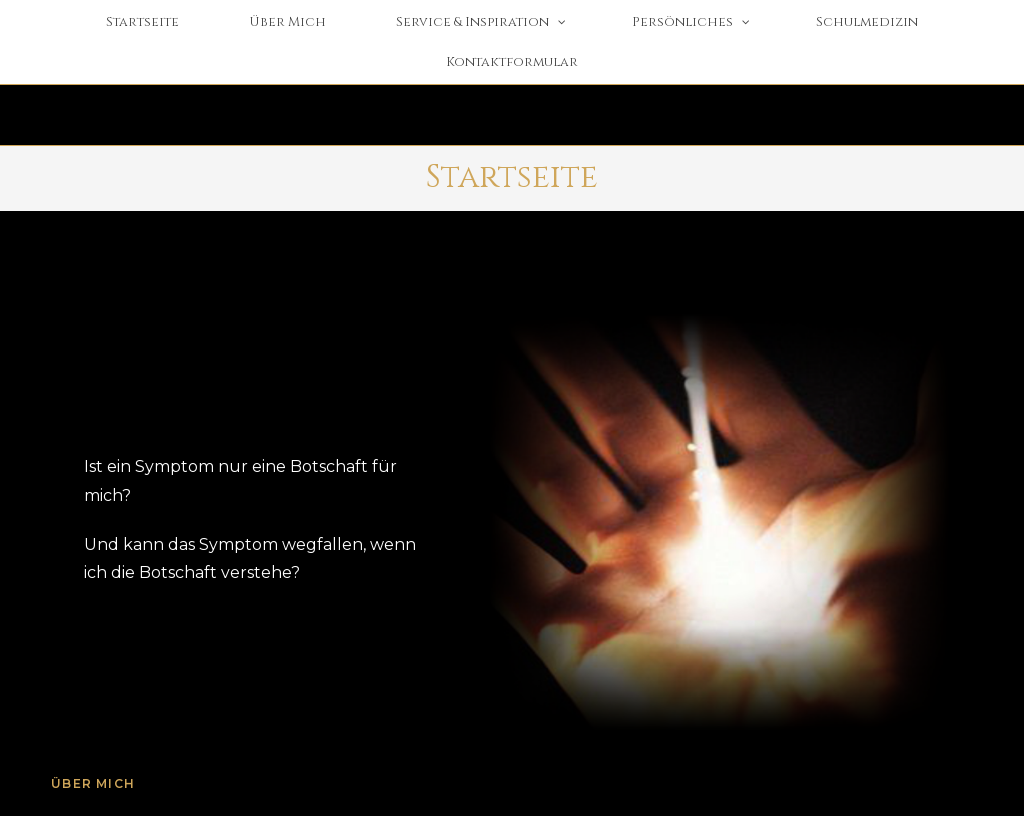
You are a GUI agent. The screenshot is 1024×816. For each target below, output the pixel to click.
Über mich (93, 784)
